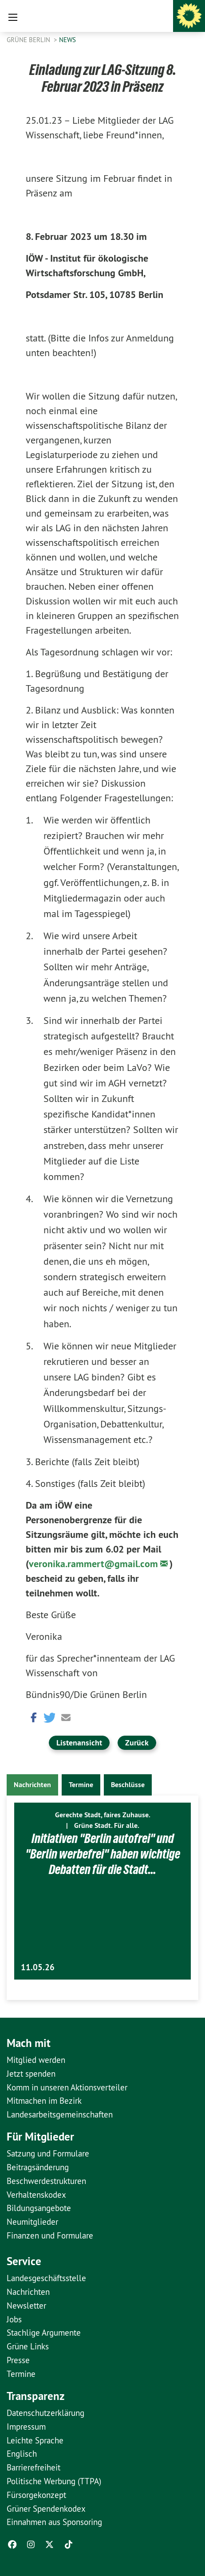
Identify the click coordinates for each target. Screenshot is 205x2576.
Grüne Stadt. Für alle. (106, 1825)
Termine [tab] (81, 1784)
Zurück (137, 1742)
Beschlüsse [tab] (128, 1784)
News (67, 39)
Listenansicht (79, 1742)
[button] (32, 1717)
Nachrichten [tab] (32, 1784)
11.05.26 (38, 1967)
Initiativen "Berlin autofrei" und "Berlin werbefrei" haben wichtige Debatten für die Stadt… (102, 1854)
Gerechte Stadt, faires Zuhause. (102, 1814)
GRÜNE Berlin (29, 39)
